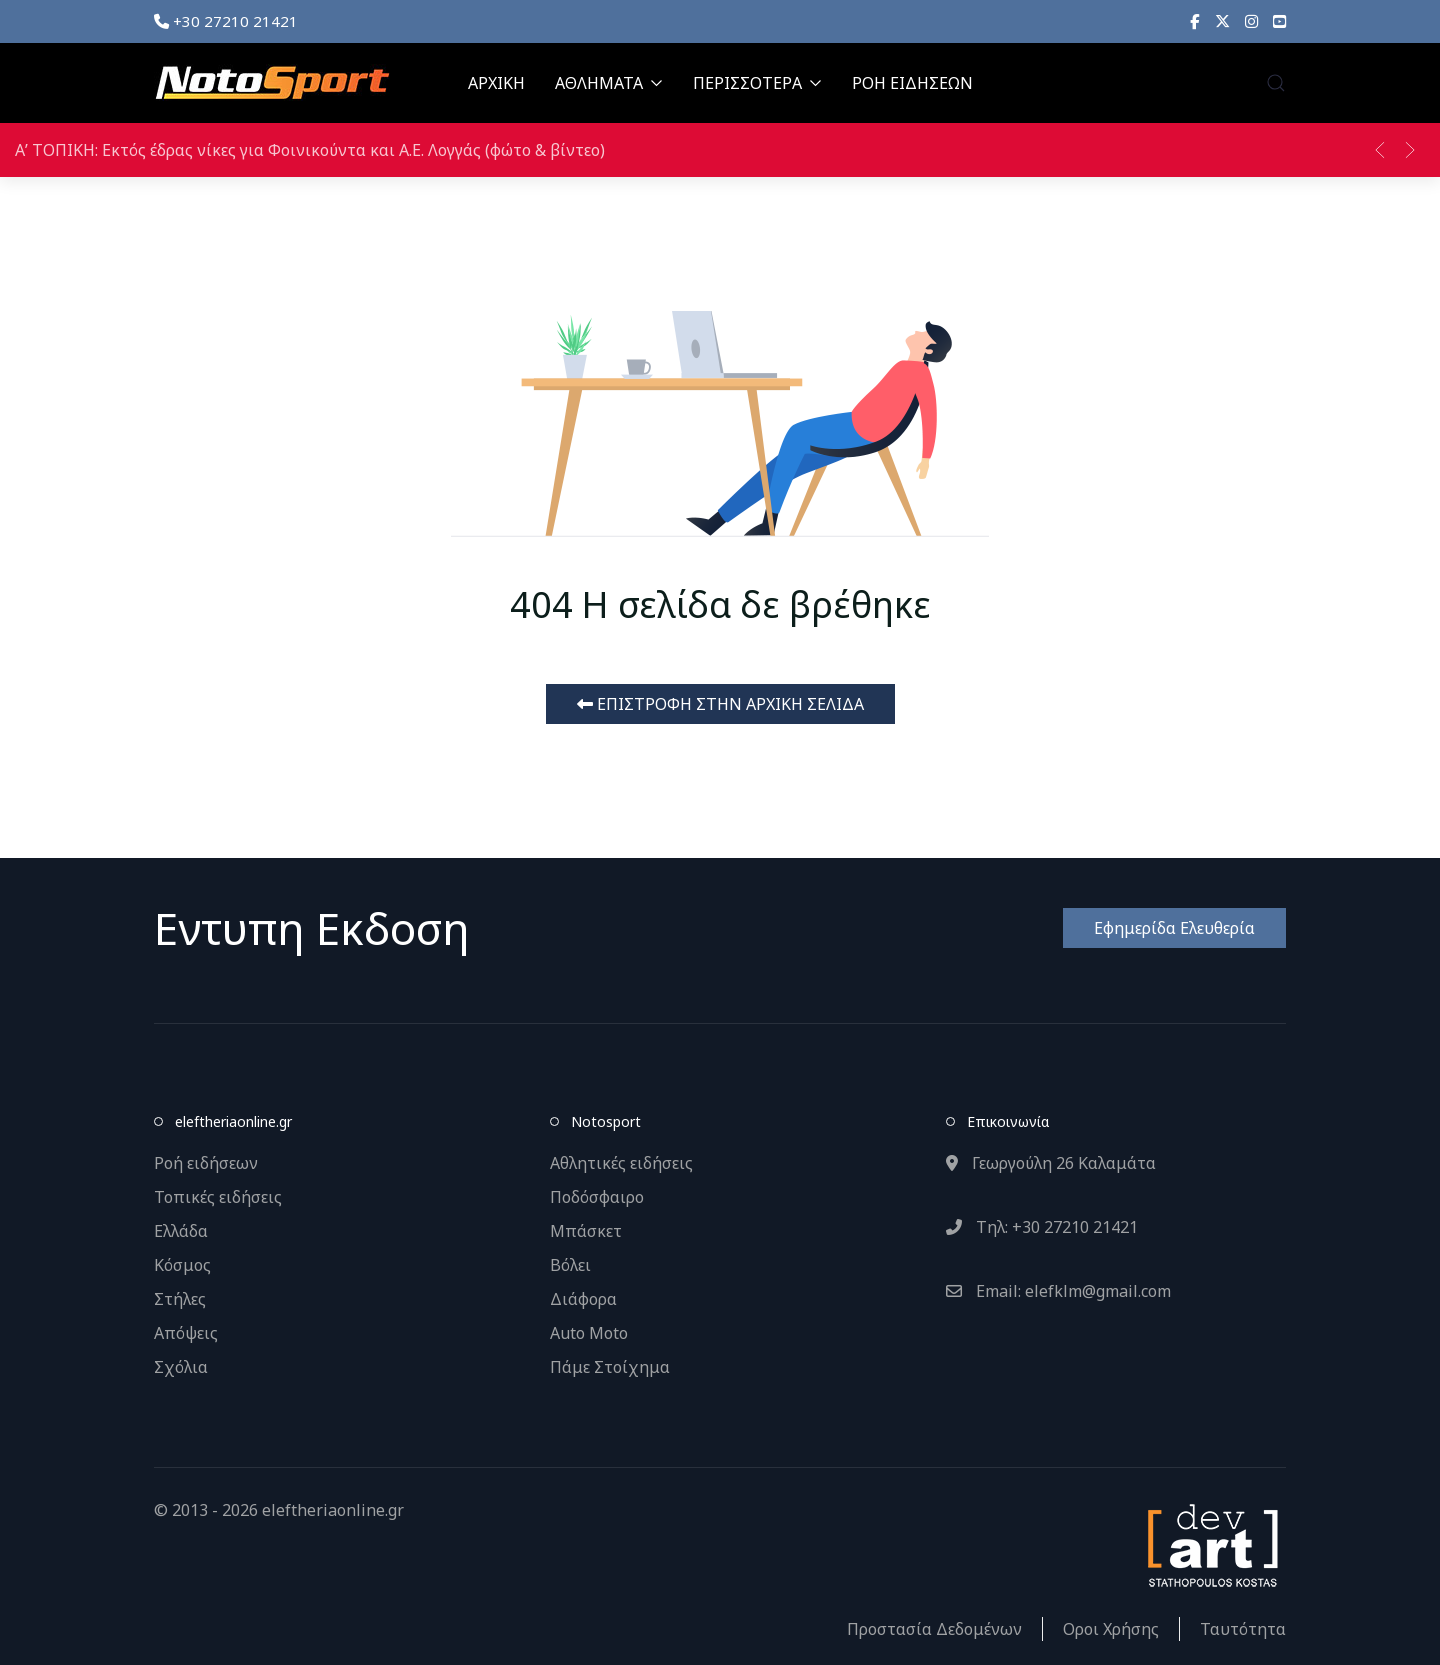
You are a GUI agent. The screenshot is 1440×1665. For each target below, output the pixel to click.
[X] (1222, 21)
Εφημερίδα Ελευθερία (1174, 928)
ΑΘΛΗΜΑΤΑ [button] (609, 83)
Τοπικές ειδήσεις (218, 1197)
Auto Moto (589, 1333)
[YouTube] (1279, 21)
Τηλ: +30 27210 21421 (1042, 1227)
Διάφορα (583, 1299)
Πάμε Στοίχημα (610, 1367)
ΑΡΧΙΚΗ (496, 83)
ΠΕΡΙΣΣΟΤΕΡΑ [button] (757, 83)
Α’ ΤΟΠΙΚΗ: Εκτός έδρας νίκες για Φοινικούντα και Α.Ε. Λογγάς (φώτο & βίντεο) (310, 150)
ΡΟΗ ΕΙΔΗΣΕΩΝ (912, 83)
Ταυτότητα (1243, 1629)
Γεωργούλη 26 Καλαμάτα (1051, 1163)
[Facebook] (1195, 21)
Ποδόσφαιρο (597, 1197)
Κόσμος (182, 1265)
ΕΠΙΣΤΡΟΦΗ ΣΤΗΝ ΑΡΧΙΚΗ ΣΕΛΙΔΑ (720, 704)
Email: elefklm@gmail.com (1058, 1291)
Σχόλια (181, 1367)
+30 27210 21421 (226, 21)
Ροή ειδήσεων (206, 1163)
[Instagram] (1251, 21)
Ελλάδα (181, 1231)
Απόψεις (186, 1333)
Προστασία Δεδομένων (934, 1629)
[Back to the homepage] (272, 83)
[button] (1276, 83)
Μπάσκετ (586, 1231)
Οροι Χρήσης (1111, 1629)
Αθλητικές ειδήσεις (621, 1163)
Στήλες (180, 1299)
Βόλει (570, 1265)
